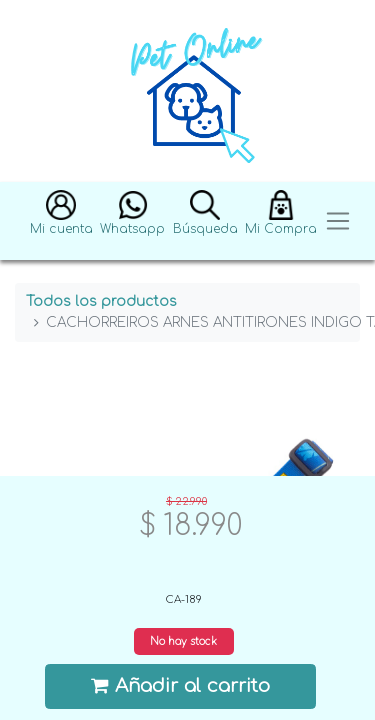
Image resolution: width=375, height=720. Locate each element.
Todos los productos (101, 301)
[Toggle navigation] (338, 221)
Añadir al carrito (181, 685)
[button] (61, 221)
